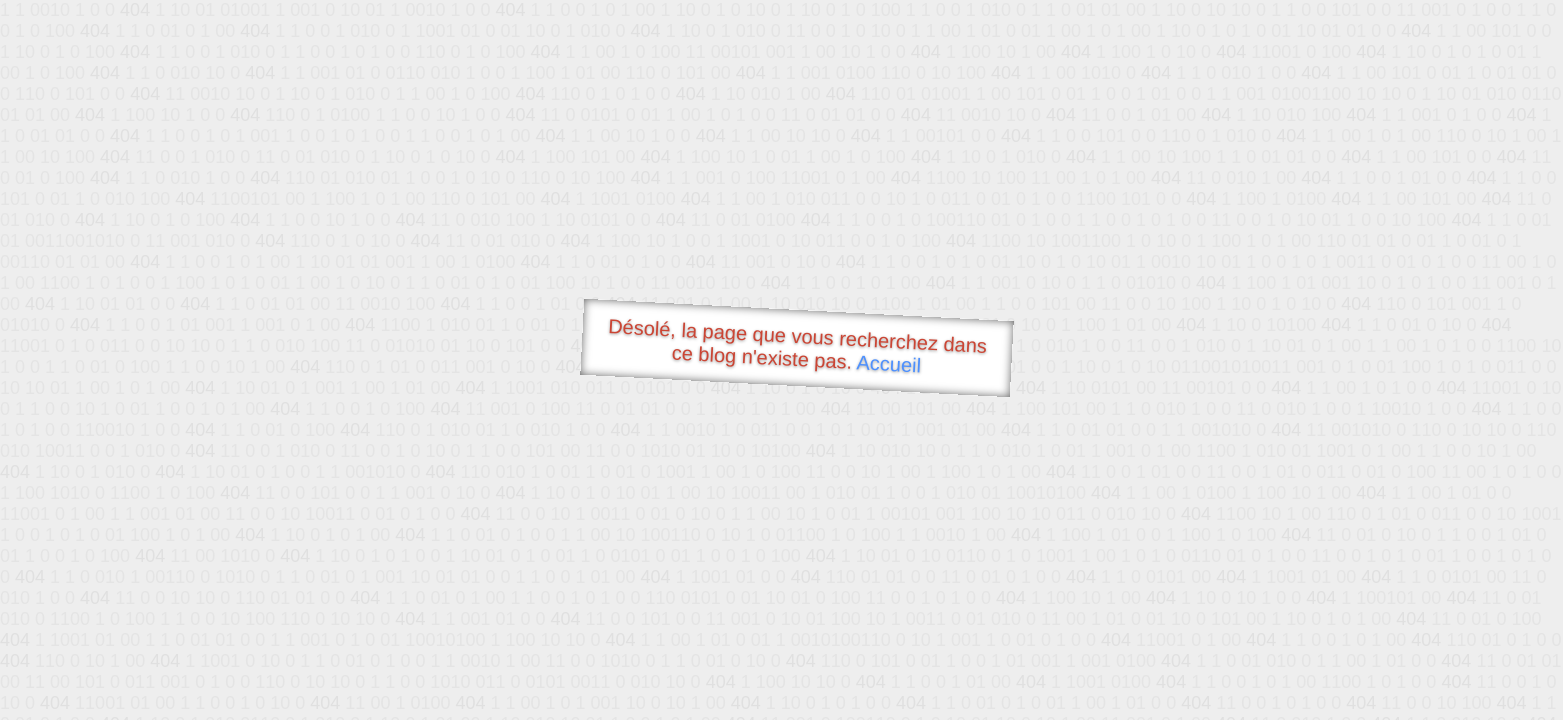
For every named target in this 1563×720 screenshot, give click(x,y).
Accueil (889, 363)
